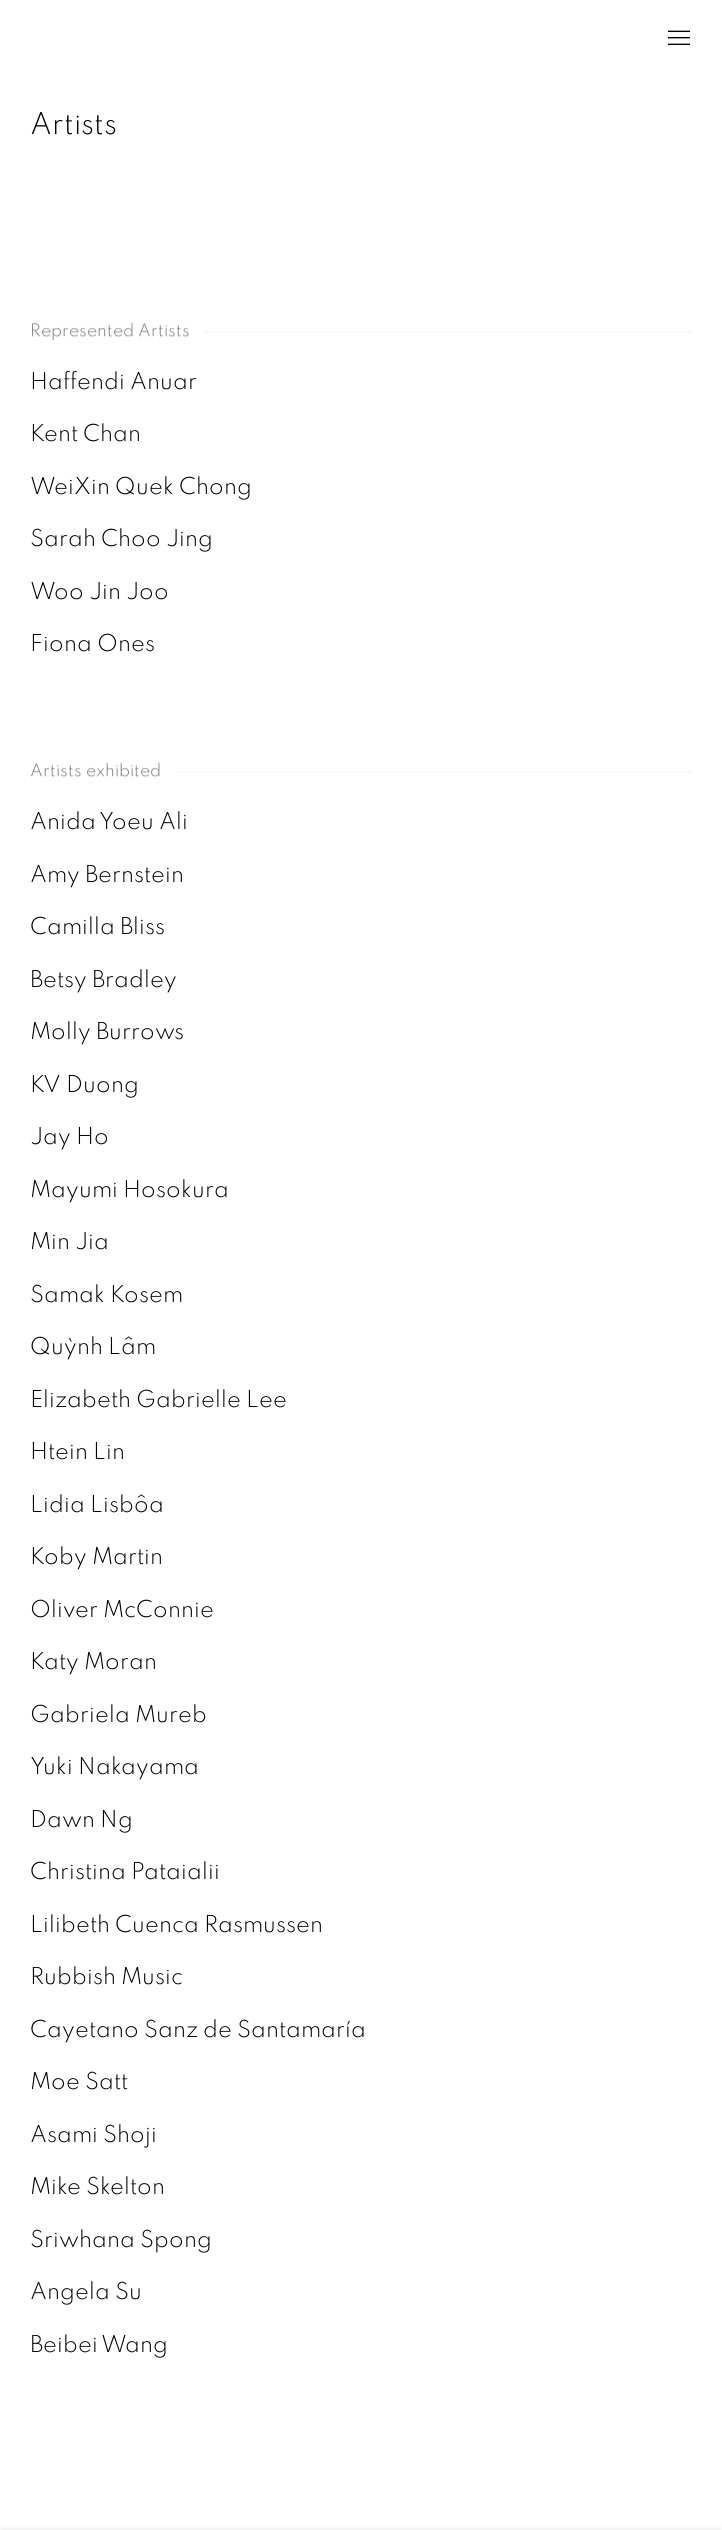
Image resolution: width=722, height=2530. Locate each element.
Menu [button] (677, 39)
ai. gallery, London (50, 39)
